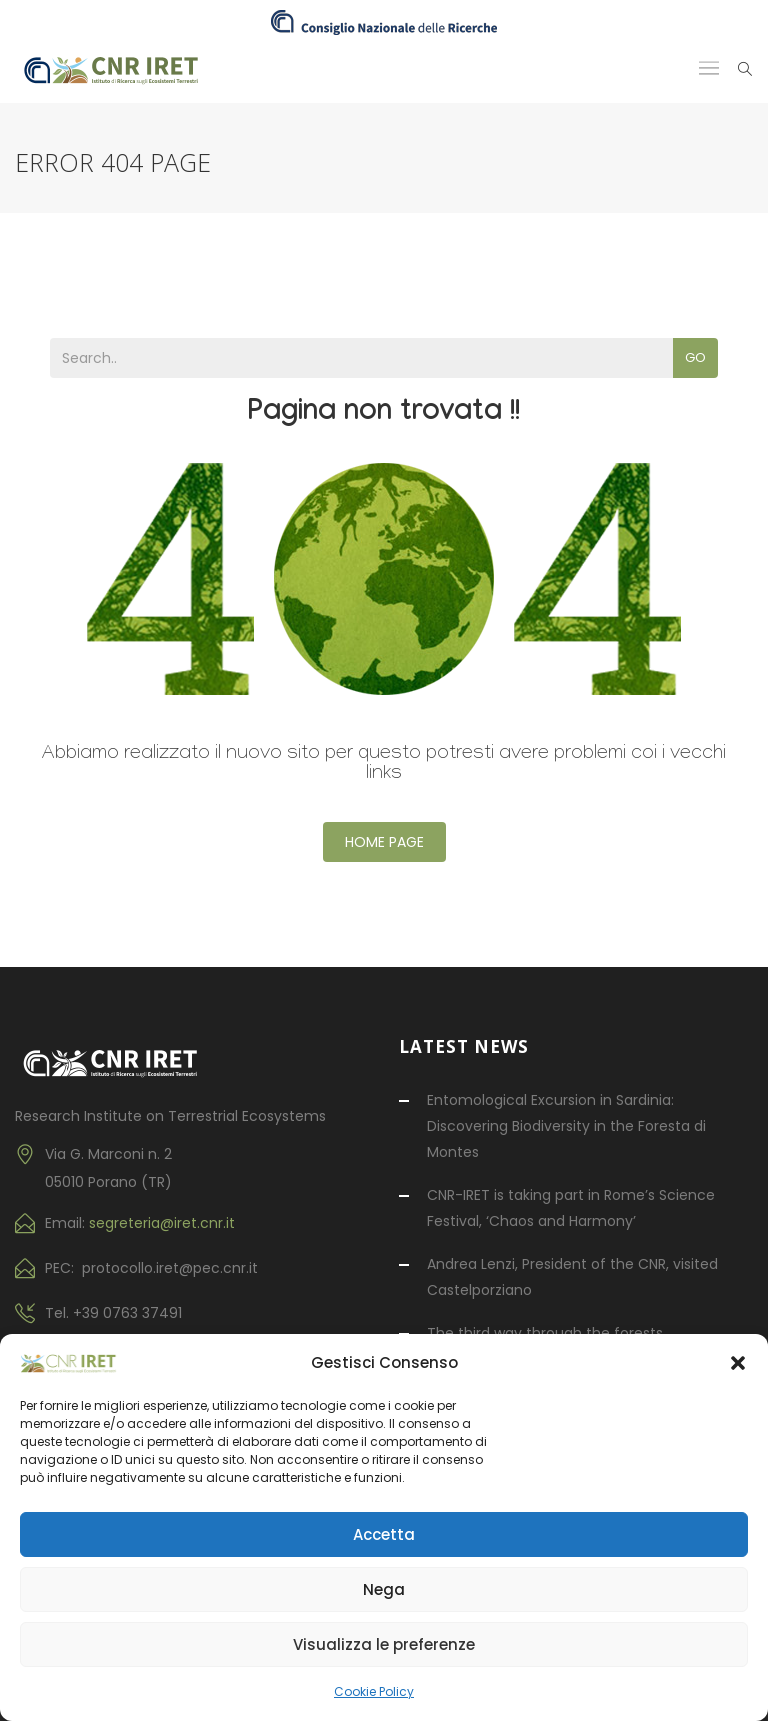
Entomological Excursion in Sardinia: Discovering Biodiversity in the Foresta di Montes (566, 1126)
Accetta (384, 1534)
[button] (738, 1363)
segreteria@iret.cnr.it (162, 1223)
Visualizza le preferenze (384, 1644)
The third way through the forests (545, 1333)
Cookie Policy (374, 1691)
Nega (384, 1589)
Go (695, 357)
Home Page (384, 842)
